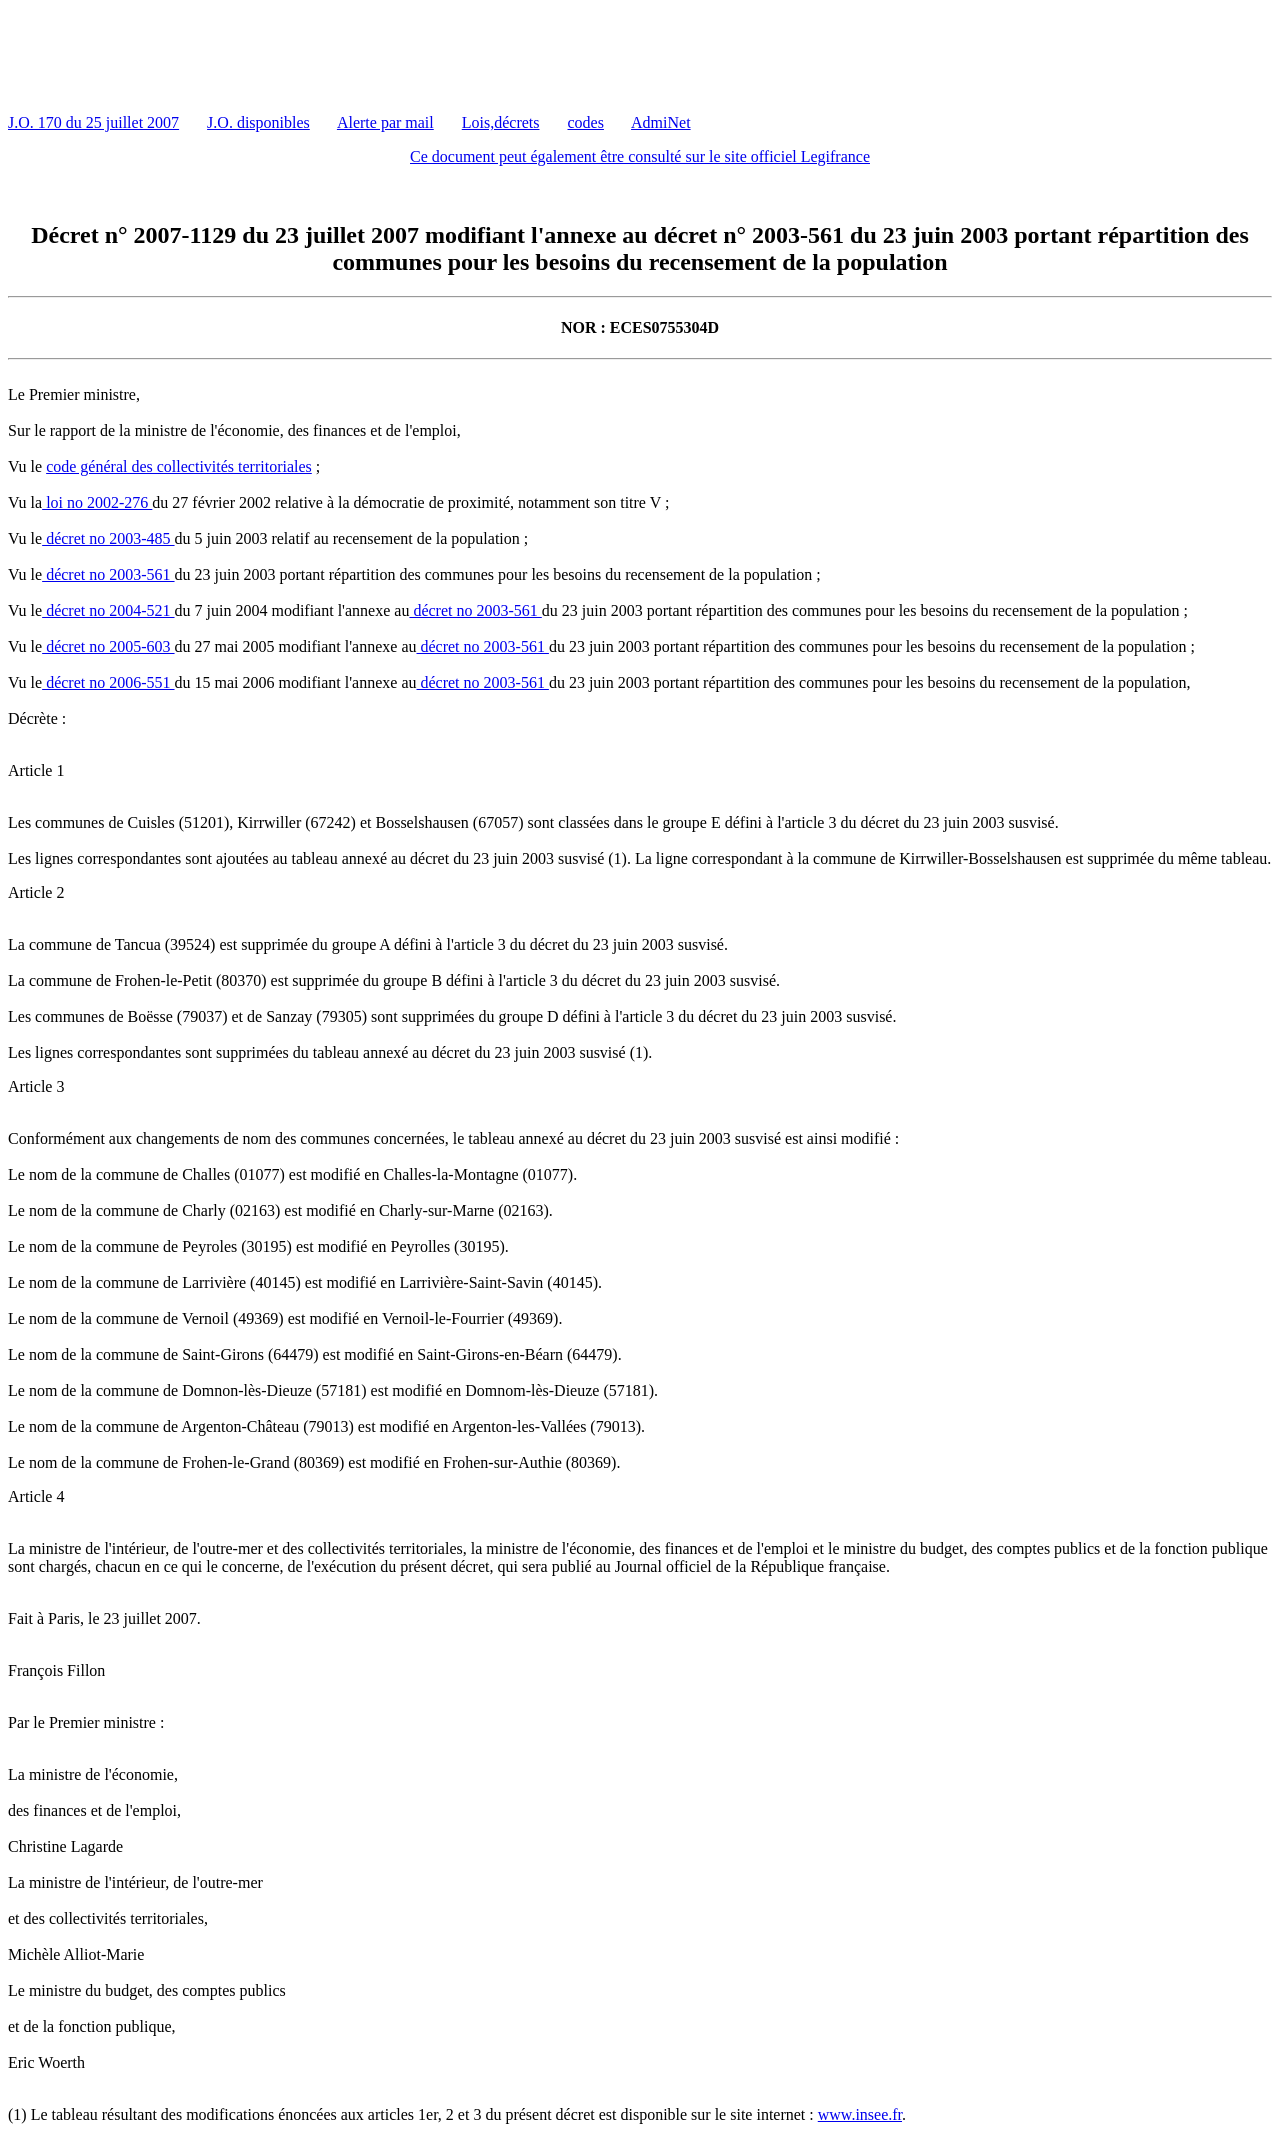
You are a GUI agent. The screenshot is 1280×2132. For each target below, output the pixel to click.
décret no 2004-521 (108, 610)
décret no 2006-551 (108, 682)
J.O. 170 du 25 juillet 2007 (93, 122)
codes (586, 122)
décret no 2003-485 (108, 538)
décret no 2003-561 (108, 574)
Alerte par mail (385, 122)
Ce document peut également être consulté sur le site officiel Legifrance (640, 156)
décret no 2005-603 (108, 646)
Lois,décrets (501, 122)
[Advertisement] (372, 53)
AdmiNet (661, 122)
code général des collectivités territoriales (179, 466)
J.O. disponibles (258, 122)
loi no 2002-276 (97, 502)
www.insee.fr (860, 2114)
